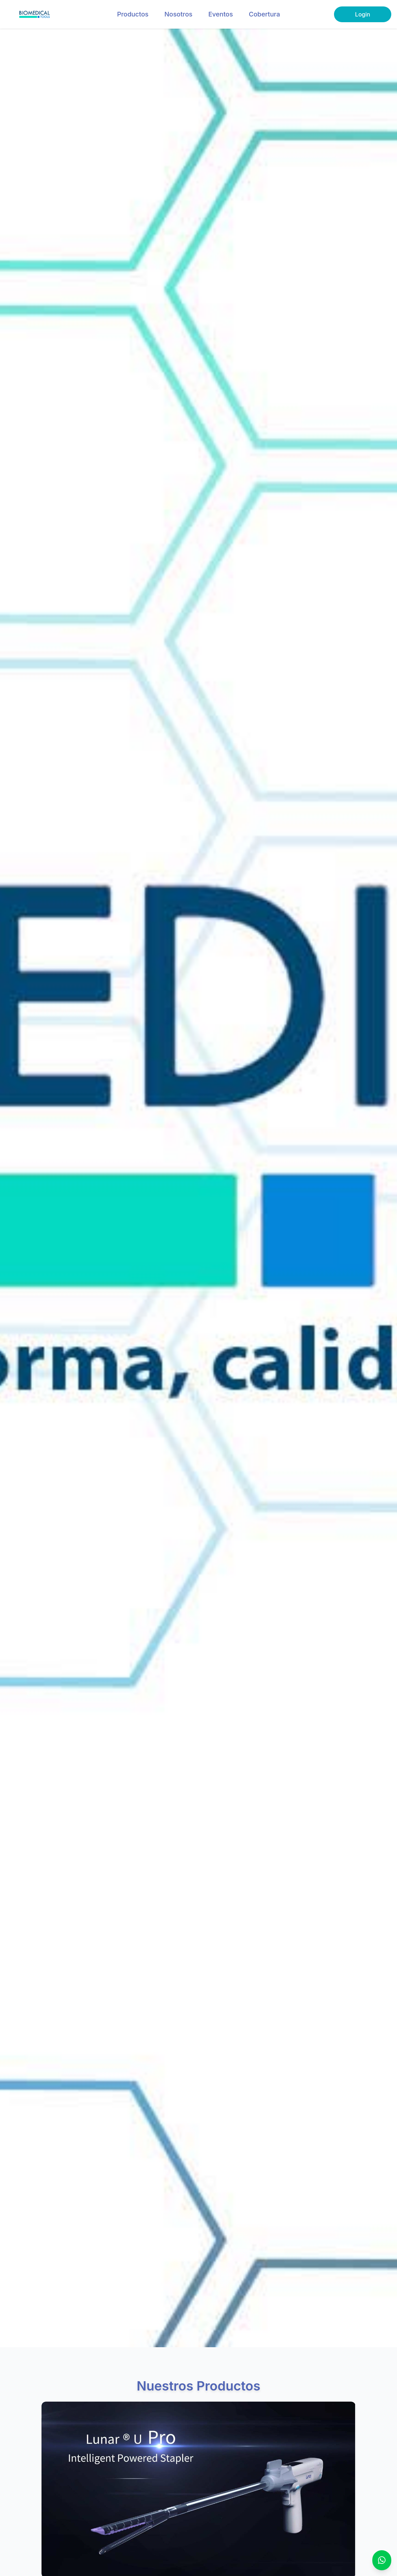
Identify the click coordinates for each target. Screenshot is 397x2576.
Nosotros (178, 14)
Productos (133, 14)
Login (362, 14)
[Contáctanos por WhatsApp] (381, 2560)
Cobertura (264, 14)
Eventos (220, 14)
